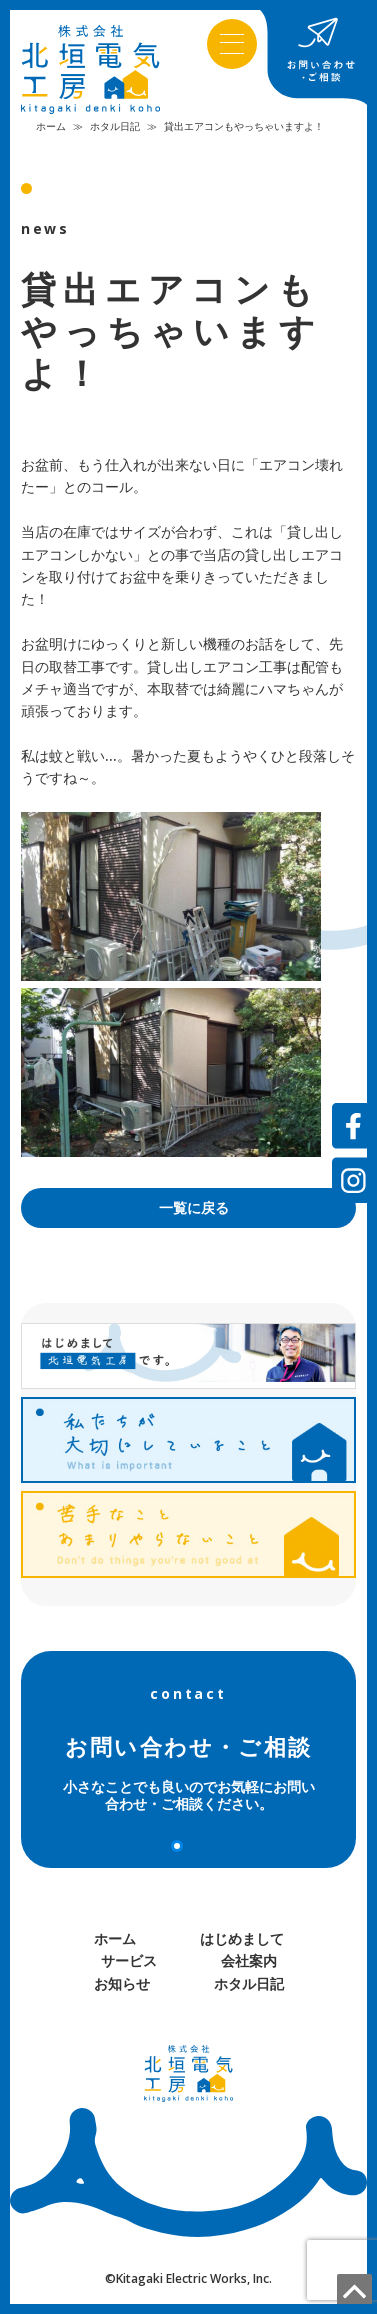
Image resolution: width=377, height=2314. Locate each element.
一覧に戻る (194, 1208)
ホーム (51, 127)
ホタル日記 (115, 127)
